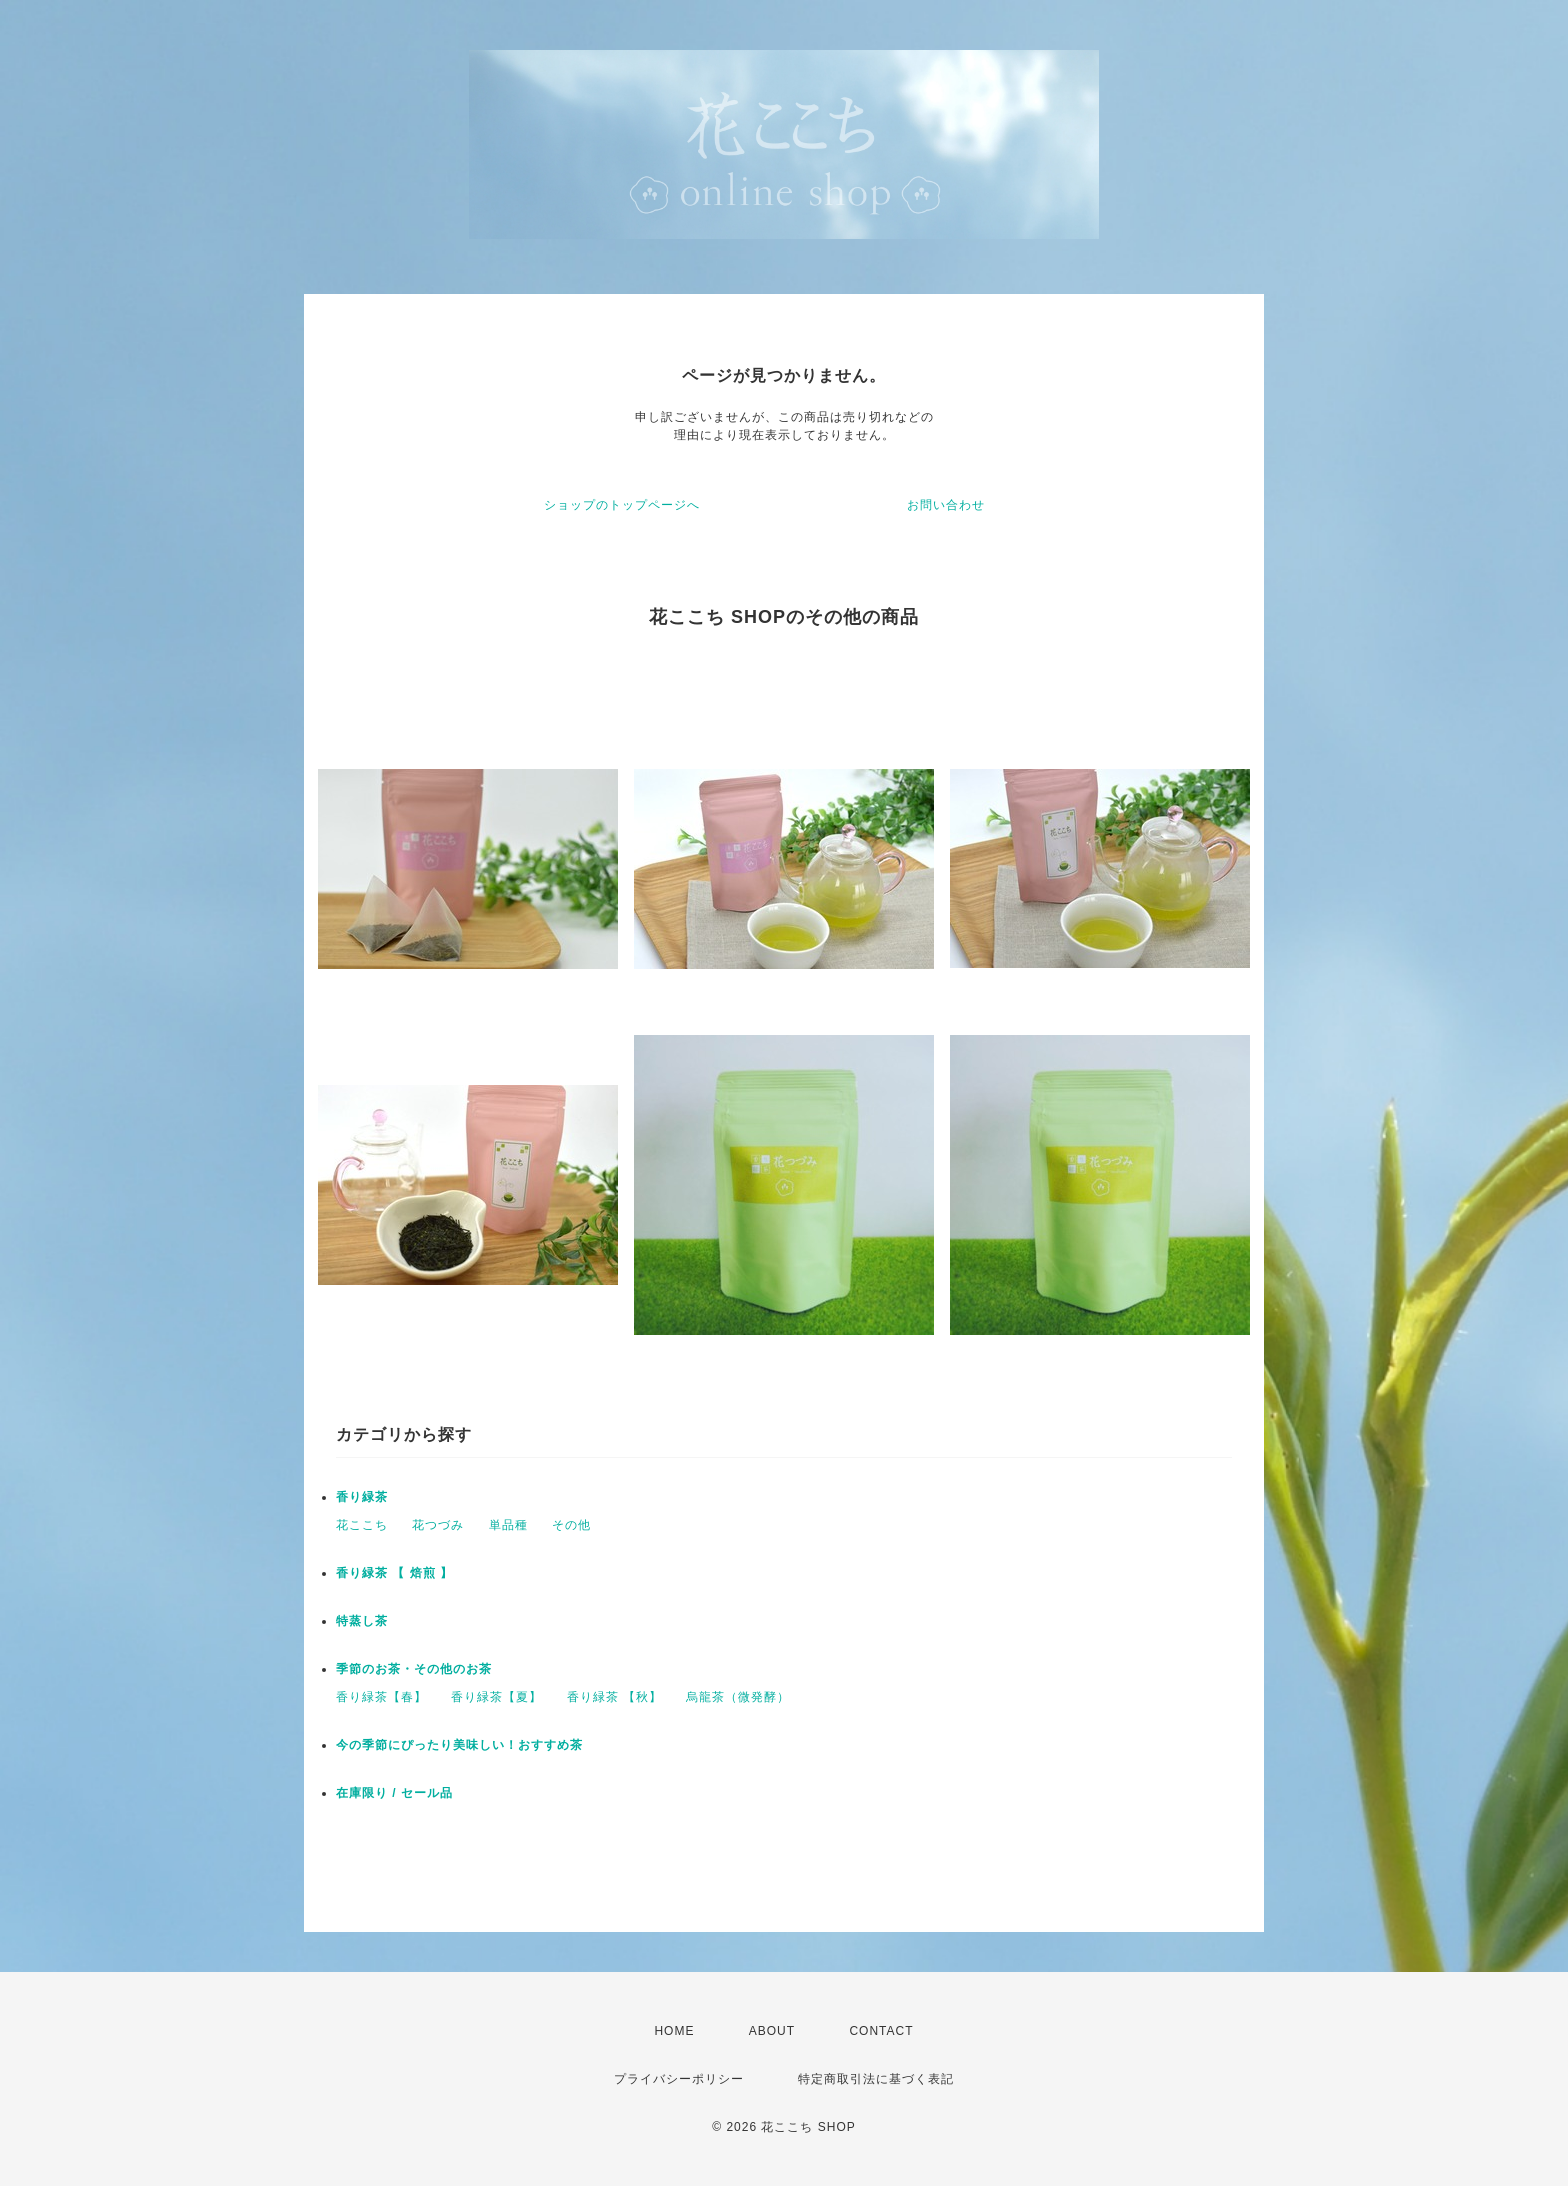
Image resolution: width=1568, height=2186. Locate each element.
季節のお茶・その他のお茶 (414, 1669)
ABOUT (772, 2031)
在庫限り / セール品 (394, 1793)
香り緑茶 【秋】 (614, 1697)
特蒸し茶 (362, 1621)
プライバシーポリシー (679, 2079)
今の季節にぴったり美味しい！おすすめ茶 (459, 1745)
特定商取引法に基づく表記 (876, 2079)
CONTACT (881, 2031)
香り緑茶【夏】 (496, 1697)
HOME (674, 2031)
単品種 (508, 1525)
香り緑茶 (362, 1497)
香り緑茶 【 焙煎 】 (394, 1573)
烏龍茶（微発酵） (738, 1697)
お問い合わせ (946, 505)
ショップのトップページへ (622, 505)
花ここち (362, 1525)
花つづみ (438, 1525)
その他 (571, 1525)
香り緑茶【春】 (381, 1697)
